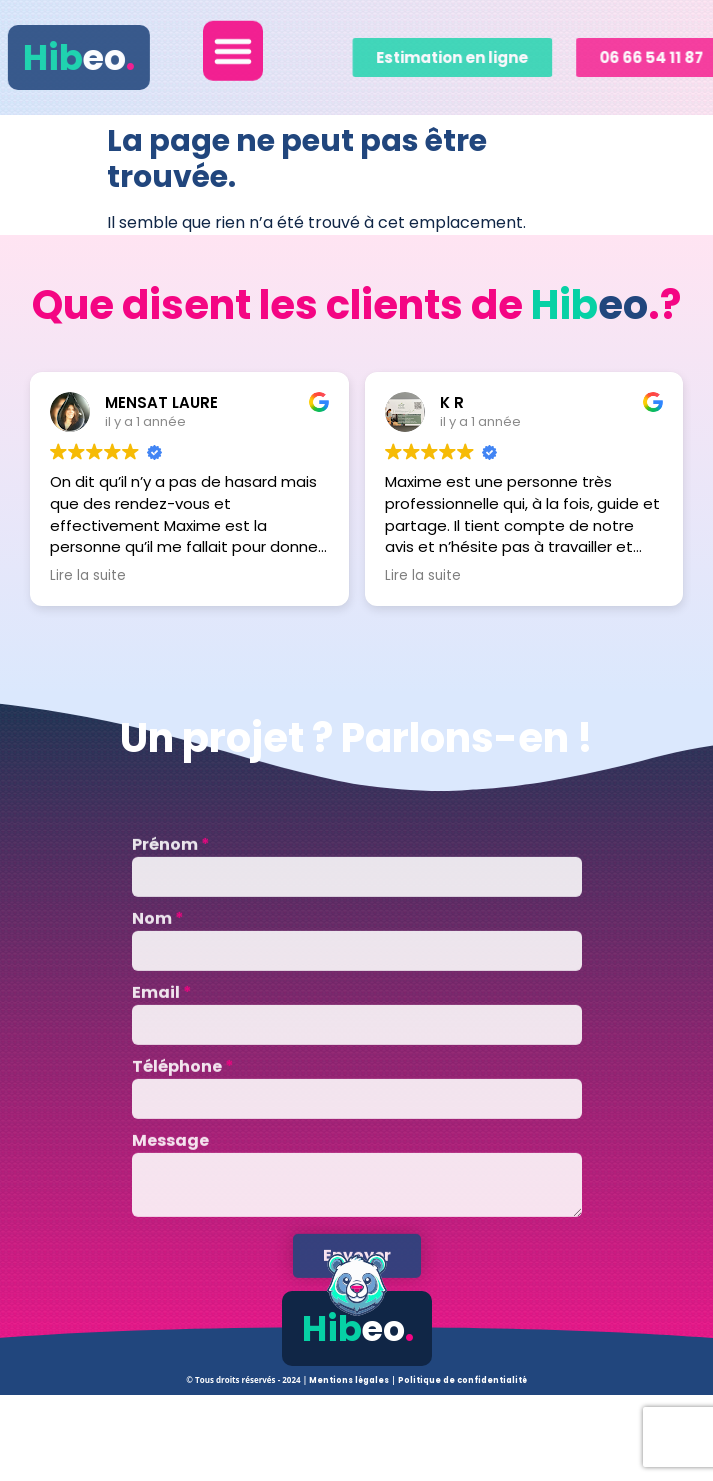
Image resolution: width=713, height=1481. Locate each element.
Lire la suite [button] (88, 576)
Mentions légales (350, 1380)
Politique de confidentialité (462, 1380)
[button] (233, 42)
